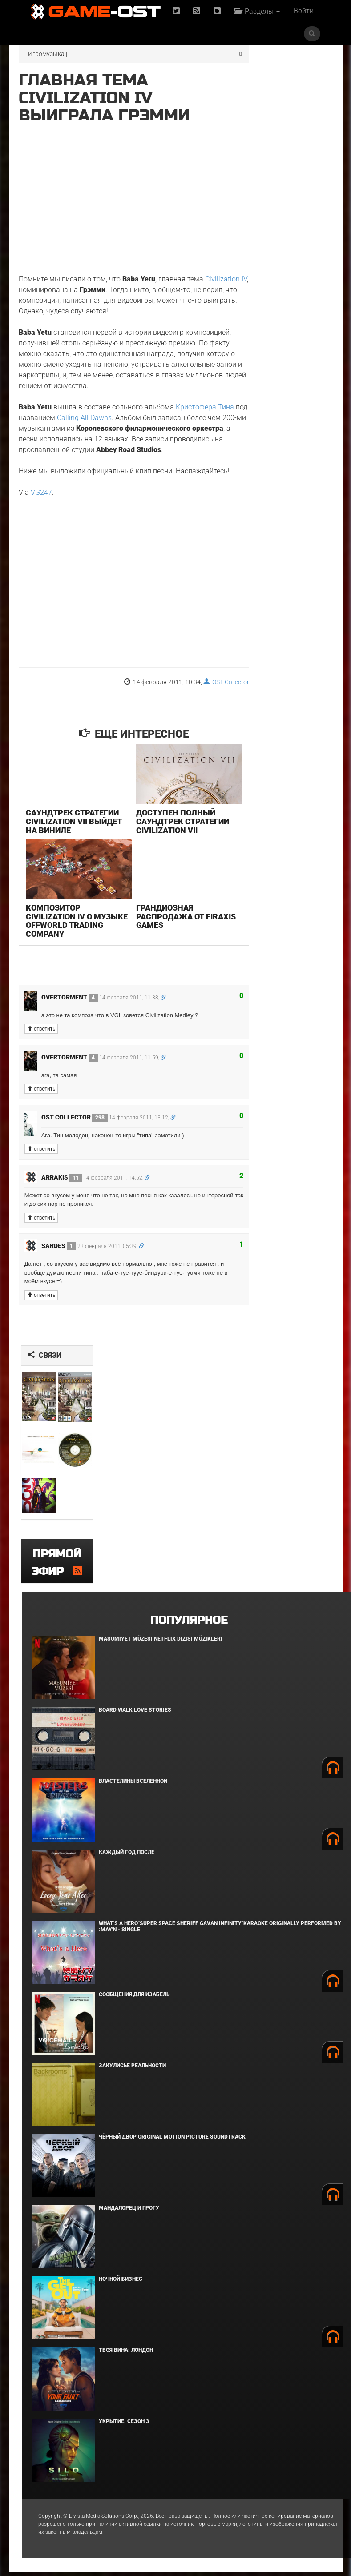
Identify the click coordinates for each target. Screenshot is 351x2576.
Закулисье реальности (132, 2070)
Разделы (258, 11)
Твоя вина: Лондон (126, 2354)
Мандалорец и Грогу (129, 2212)
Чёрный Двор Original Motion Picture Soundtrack (172, 2141)
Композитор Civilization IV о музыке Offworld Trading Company (64, 937)
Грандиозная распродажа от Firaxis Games (158, 933)
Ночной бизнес (120, 2283)
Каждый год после (126, 1857)
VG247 (41, 522)
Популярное (188, 1624)
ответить (41, 1046)
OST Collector (203, 711)
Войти (304, 33)
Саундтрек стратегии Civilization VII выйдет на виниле (71, 844)
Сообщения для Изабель (134, 1999)
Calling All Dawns (115, 425)
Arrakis (61, 1194)
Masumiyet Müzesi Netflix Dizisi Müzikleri (160, 1643)
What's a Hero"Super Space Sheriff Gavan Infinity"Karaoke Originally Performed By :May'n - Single (220, 1931)
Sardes (58, 1262)
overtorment (69, 1014)
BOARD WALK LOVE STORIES (135, 1714)
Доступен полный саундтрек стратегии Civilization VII (170, 844)
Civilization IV (40, 276)
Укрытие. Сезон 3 (124, 2426)
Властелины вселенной (133, 1785)
